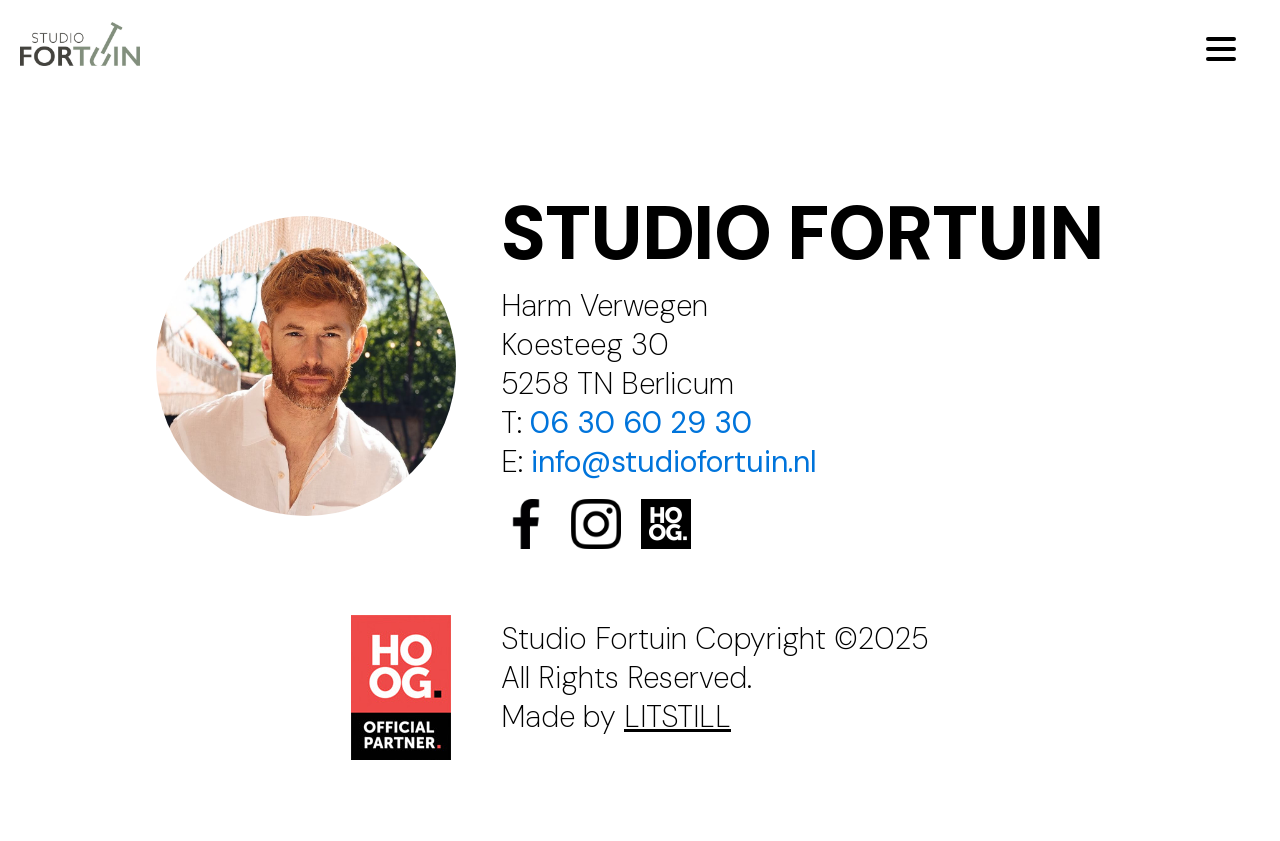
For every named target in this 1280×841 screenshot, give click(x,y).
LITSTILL (677, 716)
